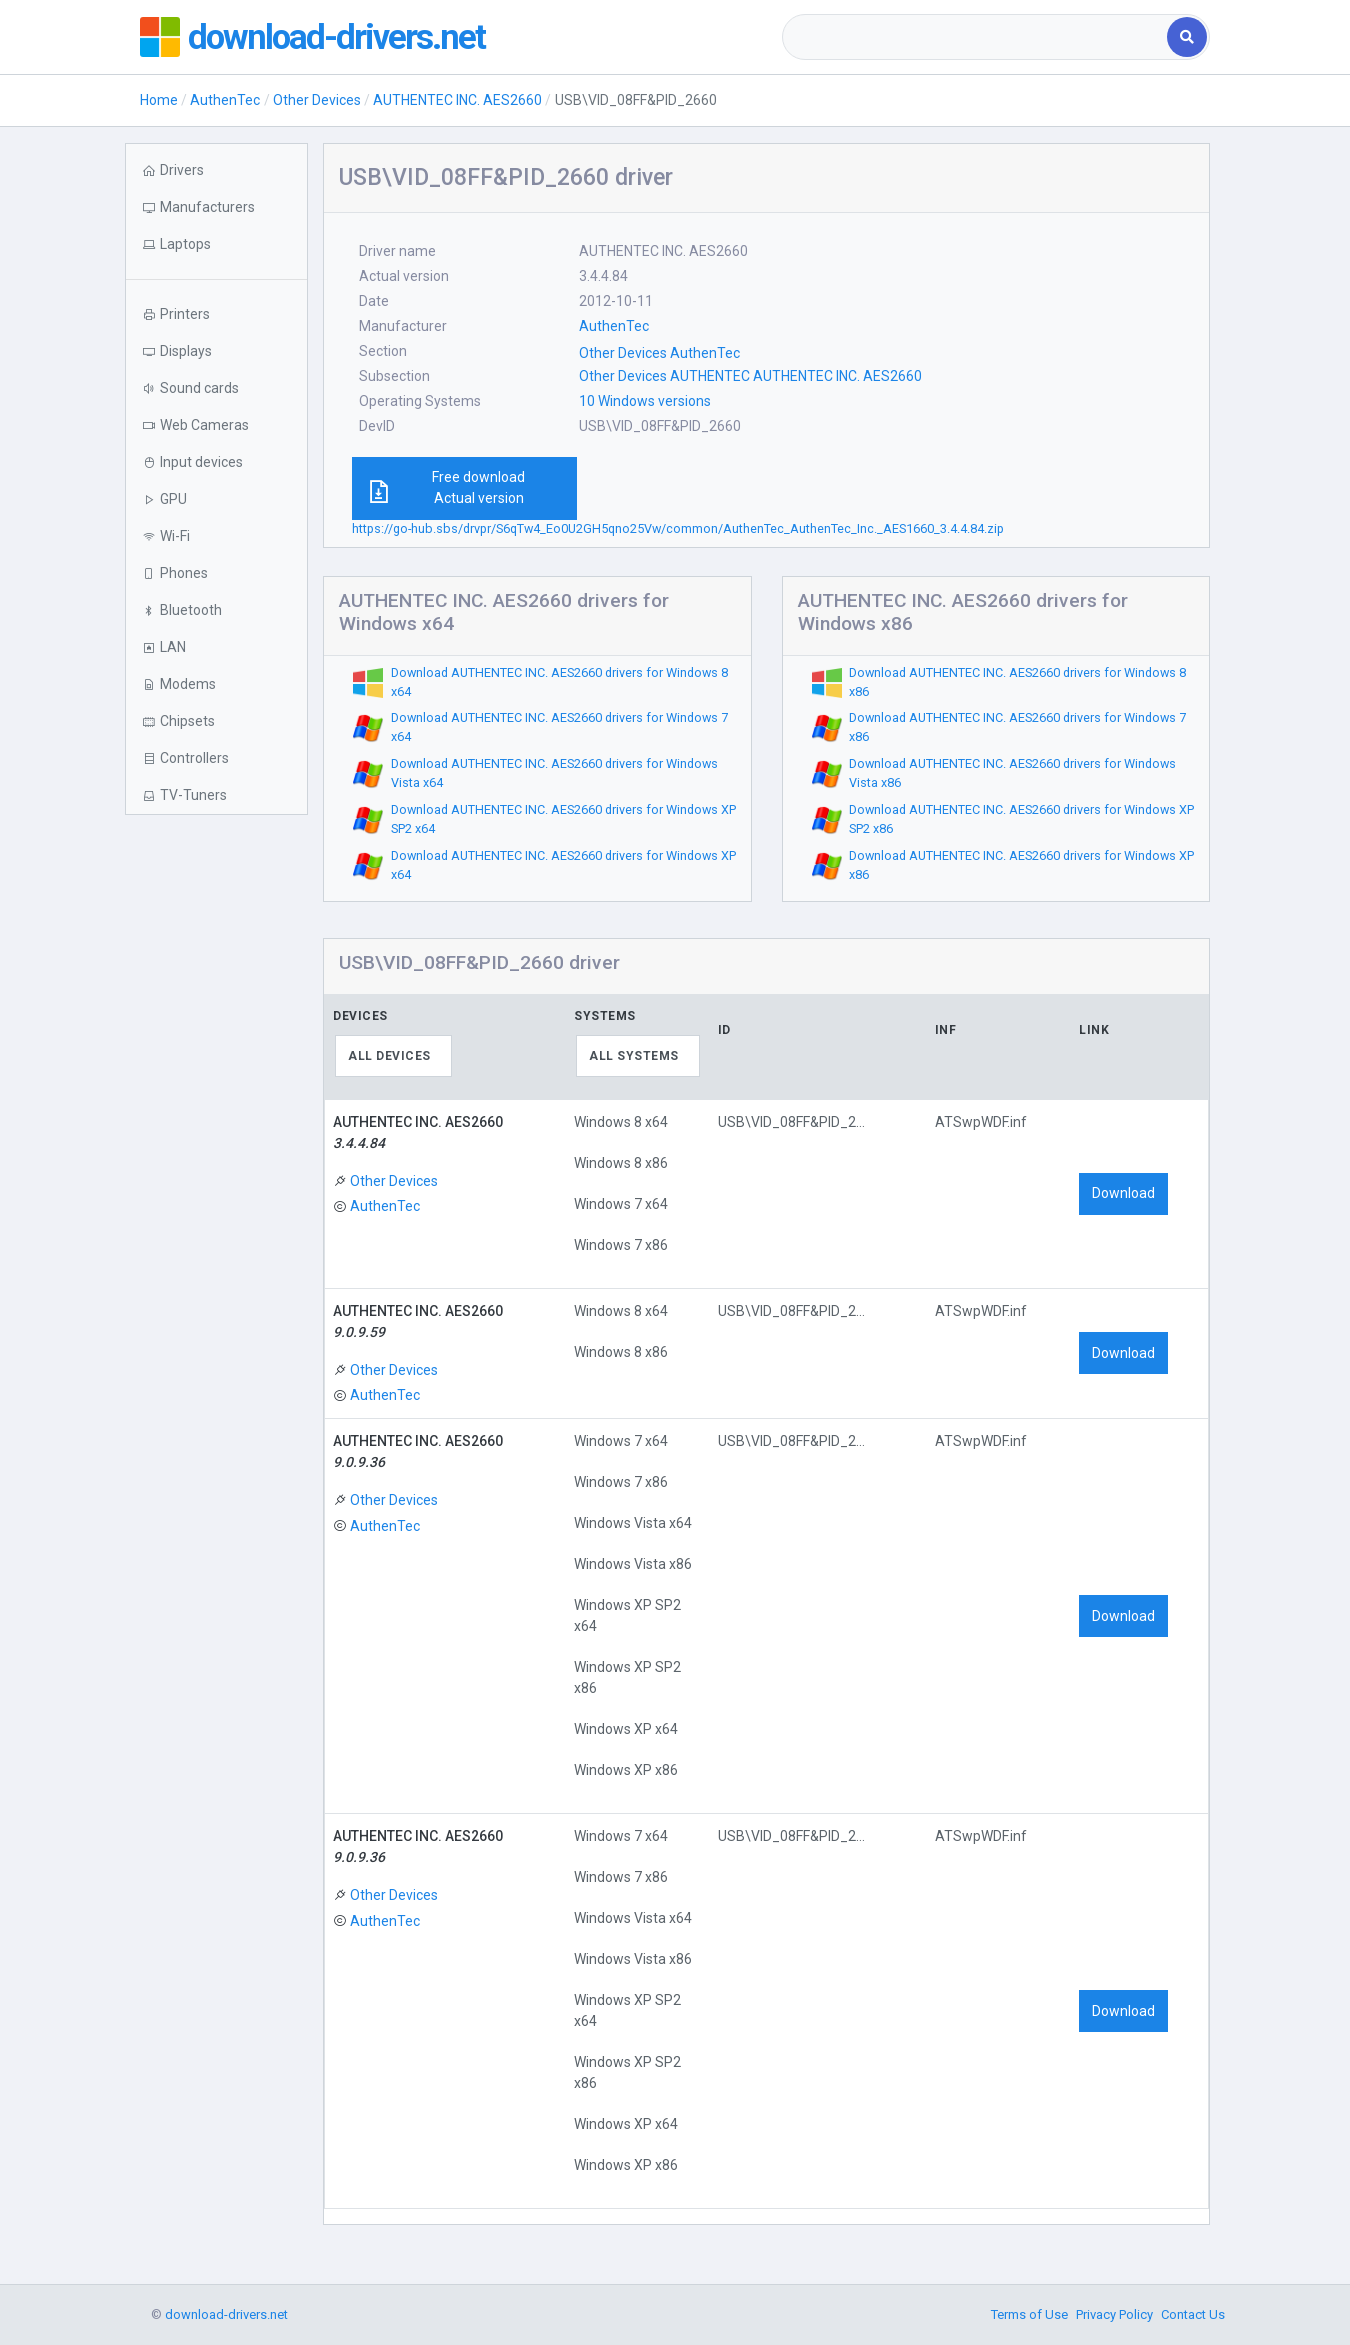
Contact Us (1193, 2314)
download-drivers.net (338, 37)
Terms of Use (1029, 2314)
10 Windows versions (645, 401)
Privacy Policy (1114, 2314)
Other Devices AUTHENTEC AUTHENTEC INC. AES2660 (750, 376)
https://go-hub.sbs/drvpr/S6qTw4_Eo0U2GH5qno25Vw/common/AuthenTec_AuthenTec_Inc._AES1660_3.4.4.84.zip (678, 528)
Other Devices (317, 100)
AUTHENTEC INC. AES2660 (457, 100)
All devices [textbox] (389, 1056)
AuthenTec (225, 100)
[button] (216, 244)
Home (159, 100)
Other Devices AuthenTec (659, 353)
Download (1123, 1193)
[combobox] (976, 37)
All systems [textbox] (634, 1056)
